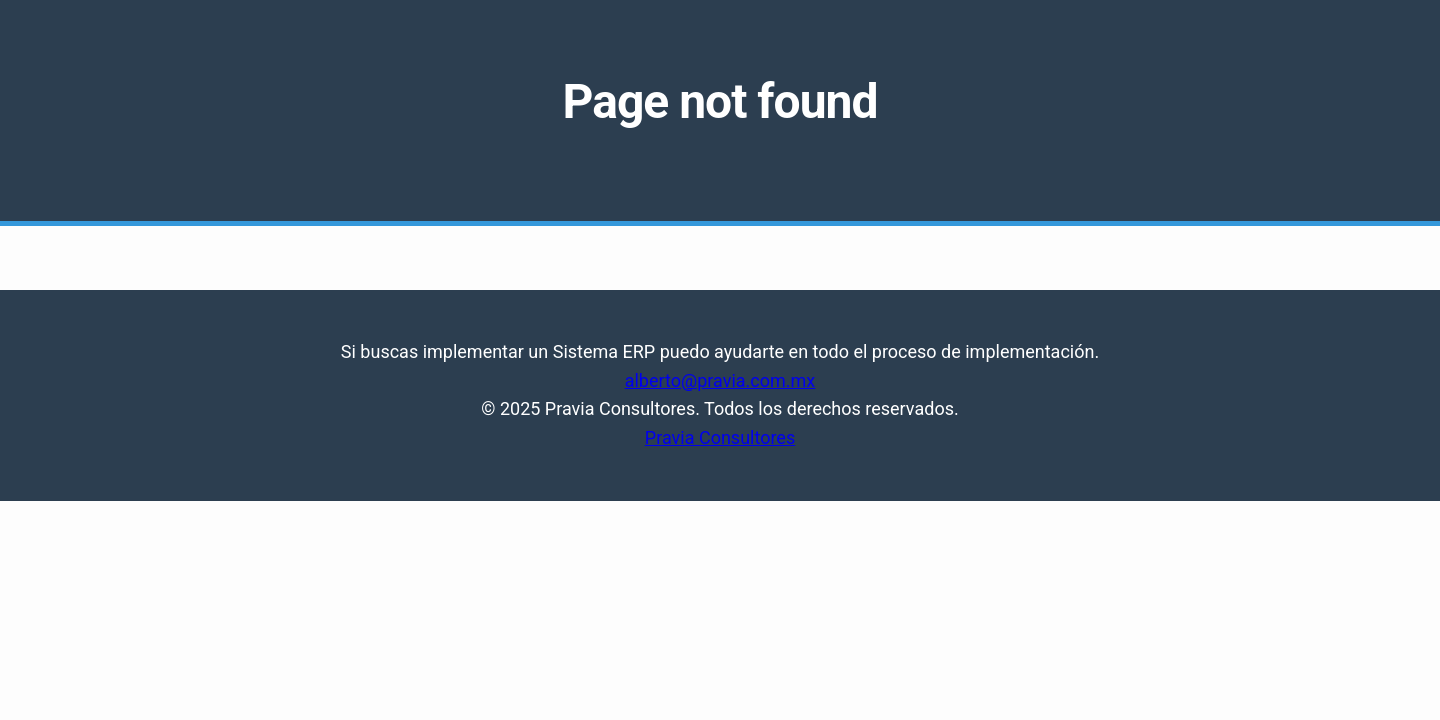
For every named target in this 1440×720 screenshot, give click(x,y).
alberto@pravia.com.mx (720, 380)
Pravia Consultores (720, 437)
